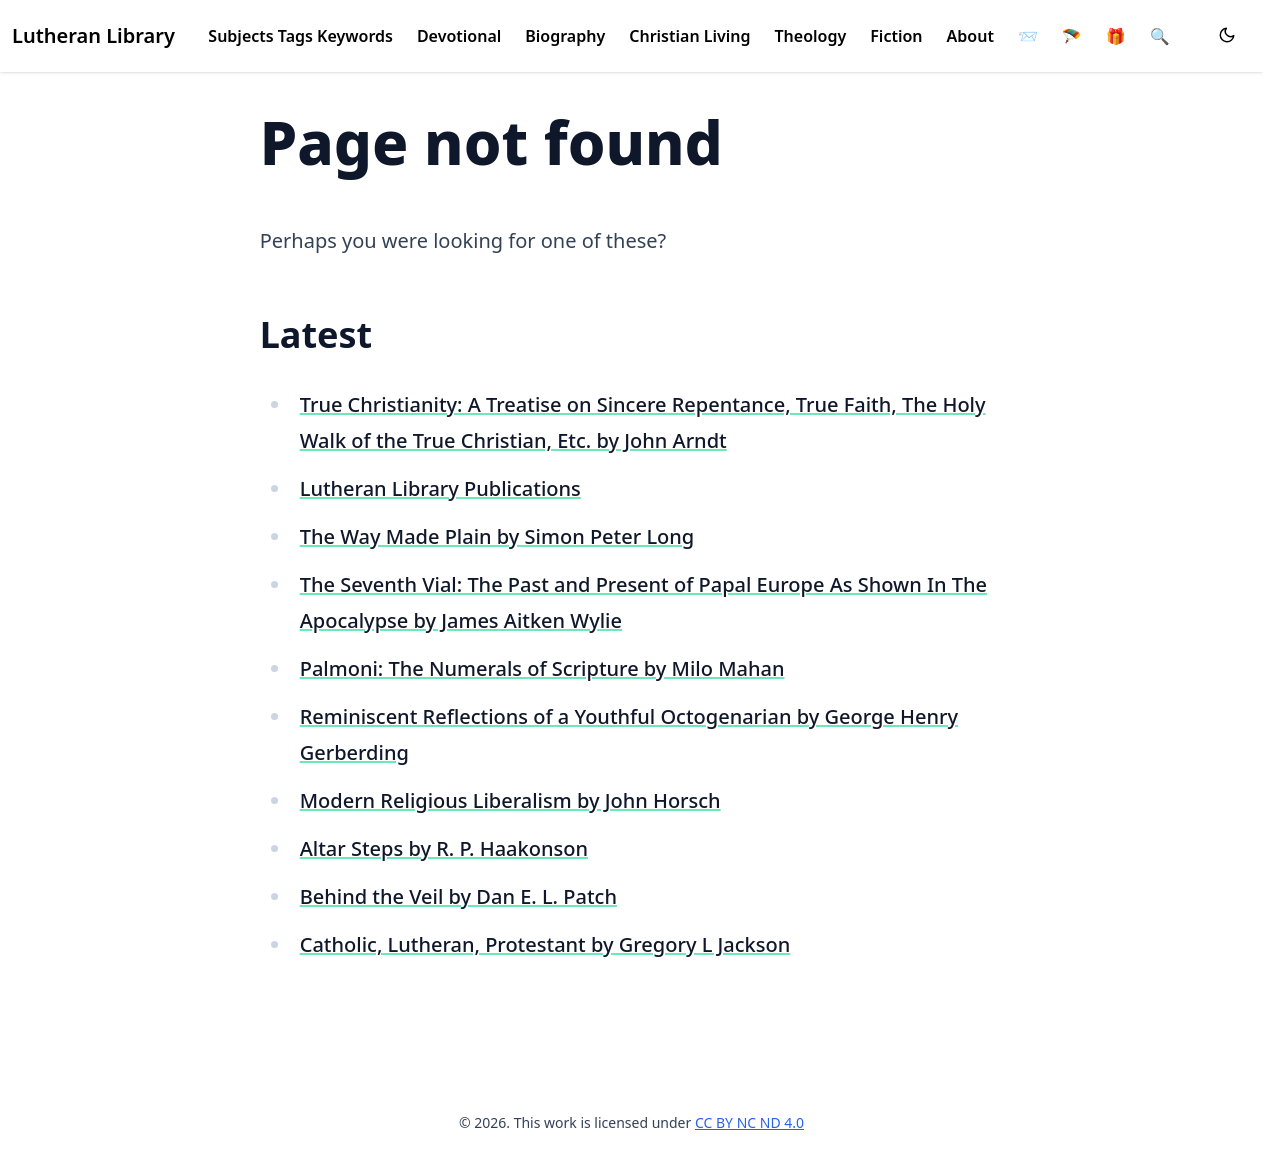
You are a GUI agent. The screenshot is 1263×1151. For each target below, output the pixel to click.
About (970, 36)
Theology (811, 36)
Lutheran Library (93, 35)
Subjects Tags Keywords (300, 36)
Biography (565, 36)
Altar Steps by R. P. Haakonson (444, 848)
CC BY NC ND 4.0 (749, 1122)
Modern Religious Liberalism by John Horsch (510, 800)
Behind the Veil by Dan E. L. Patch (458, 896)
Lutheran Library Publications (440, 488)
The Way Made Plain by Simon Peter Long (497, 536)
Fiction (896, 36)
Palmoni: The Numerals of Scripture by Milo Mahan (542, 668)
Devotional (459, 36)
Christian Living (689, 36)
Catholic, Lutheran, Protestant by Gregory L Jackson (545, 944)
